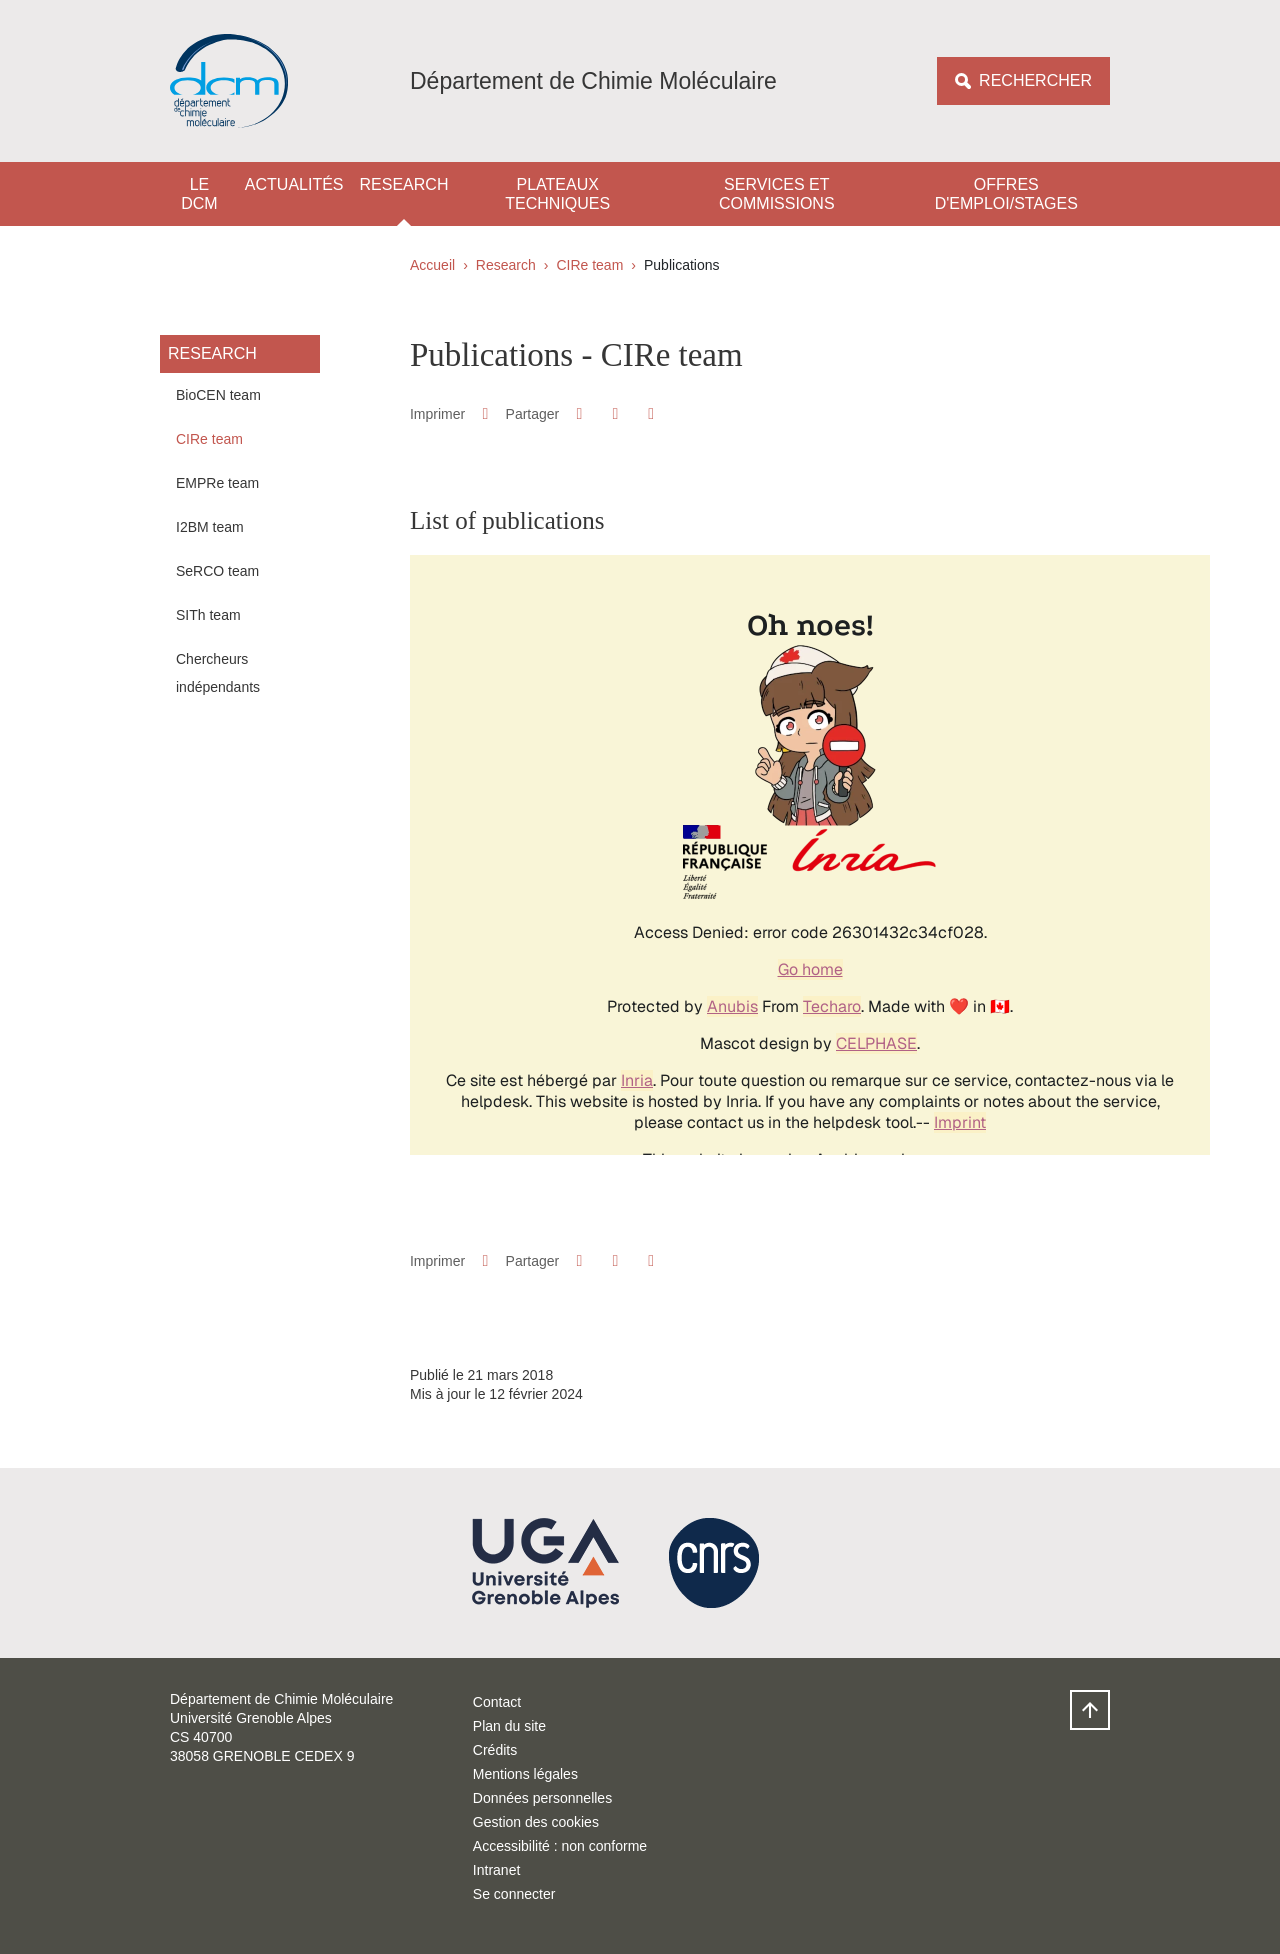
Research (404, 184)
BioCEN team (218, 395)
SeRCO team (217, 571)
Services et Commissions (777, 194)
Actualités (294, 184)
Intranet (496, 1870)
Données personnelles (542, 1798)
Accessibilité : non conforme (560, 1846)
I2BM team (210, 527)
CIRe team (589, 265)
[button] (579, 413)
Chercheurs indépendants (218, 673)
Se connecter (514, 1894)
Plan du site (509, 1726)
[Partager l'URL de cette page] (651, 414)
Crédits (495, 1750)
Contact (497, 1702)
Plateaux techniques (557, 194)
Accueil (432, 265)
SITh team (208, 615)
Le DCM (199, 194)
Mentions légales (525, 1774)
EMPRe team (217, 483)
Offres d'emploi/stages (1006, 194)
